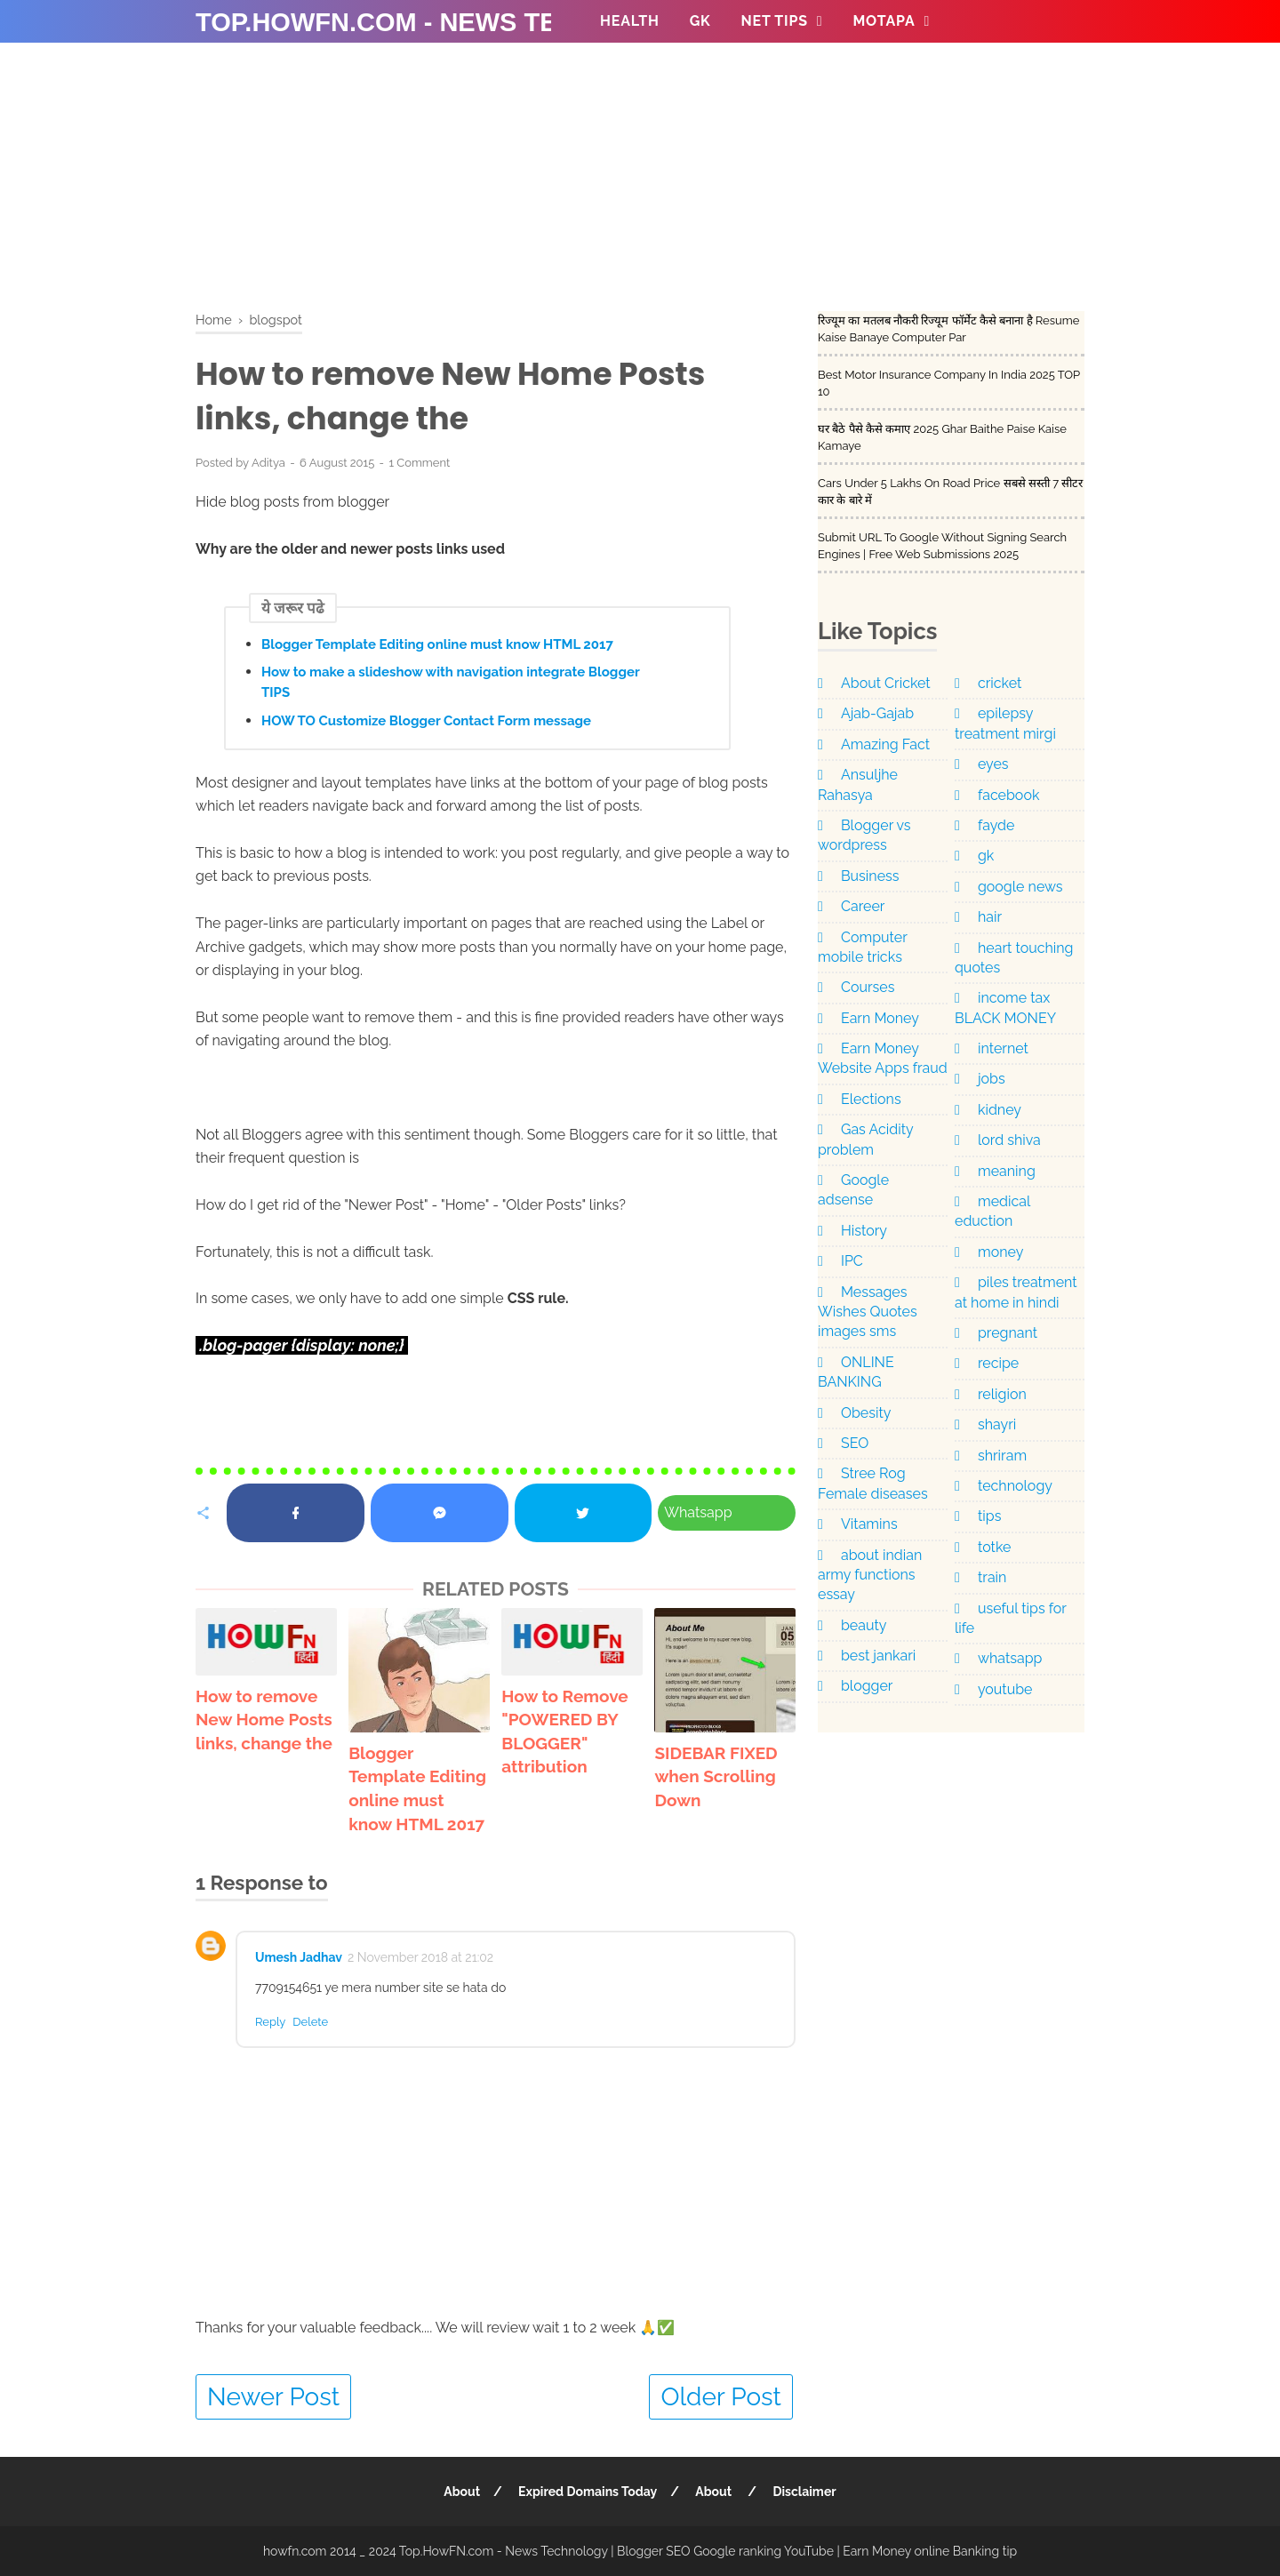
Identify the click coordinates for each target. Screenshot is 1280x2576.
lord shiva (1009, 1140)
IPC (852, 1260)
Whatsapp (698, 1512)
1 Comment (419, 462)
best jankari (878, 1655)
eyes (993, 764)
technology (1015, 1485)
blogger (867, 1685)
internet (1003, 1048)
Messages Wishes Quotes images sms (867, 1312)
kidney (999, 1109)
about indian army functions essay (870, 1575)
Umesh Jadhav (298, 1957)
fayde (996, 825)
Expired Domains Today (587, 2491)
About (462, 2491)
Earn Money (880, 1018)
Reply (270, 2021)
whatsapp (1010, 1658)
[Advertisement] (640, 186)
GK (700, 20)
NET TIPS (774, 20)
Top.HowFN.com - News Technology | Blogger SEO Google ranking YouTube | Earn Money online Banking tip (708, 2551)
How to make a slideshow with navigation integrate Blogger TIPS (450, 682)
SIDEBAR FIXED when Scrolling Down (715, 1776)
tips (989, 1516)
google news (1020, 886)
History (864, 1230)
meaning (1007, 1171)
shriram (1002, 1455)
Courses (867, 987)
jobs (991, 1078)
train (992, 1577)
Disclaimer (804, 2491)
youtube (1005, 1689)
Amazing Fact (885, 744)
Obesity (866, 1412)
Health (630, 20)
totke (994, 1547)
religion (1002, 1394)
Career (862, 906)
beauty (864, 1625)
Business (870, 876)
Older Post (720, 2397)
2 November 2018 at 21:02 (420, 1957)
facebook (1008, 795)
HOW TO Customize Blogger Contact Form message (426, 721)
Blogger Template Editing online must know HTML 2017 (437, 644)
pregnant (1007, 1332)
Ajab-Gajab (877, 713)
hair (990, 916)
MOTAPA (883, 20)
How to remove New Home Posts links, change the (264, 1719)
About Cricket (886, 683)
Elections (871, 1099)
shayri (997, 1424)
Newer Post (273, 2397)
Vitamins (869, 1524)
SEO (854, 1443)
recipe (998, 1363)
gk (986, 855)
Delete (310, 2021)
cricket (999, 683)
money (1000, 1252)
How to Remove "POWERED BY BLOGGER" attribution (564, 1731)
